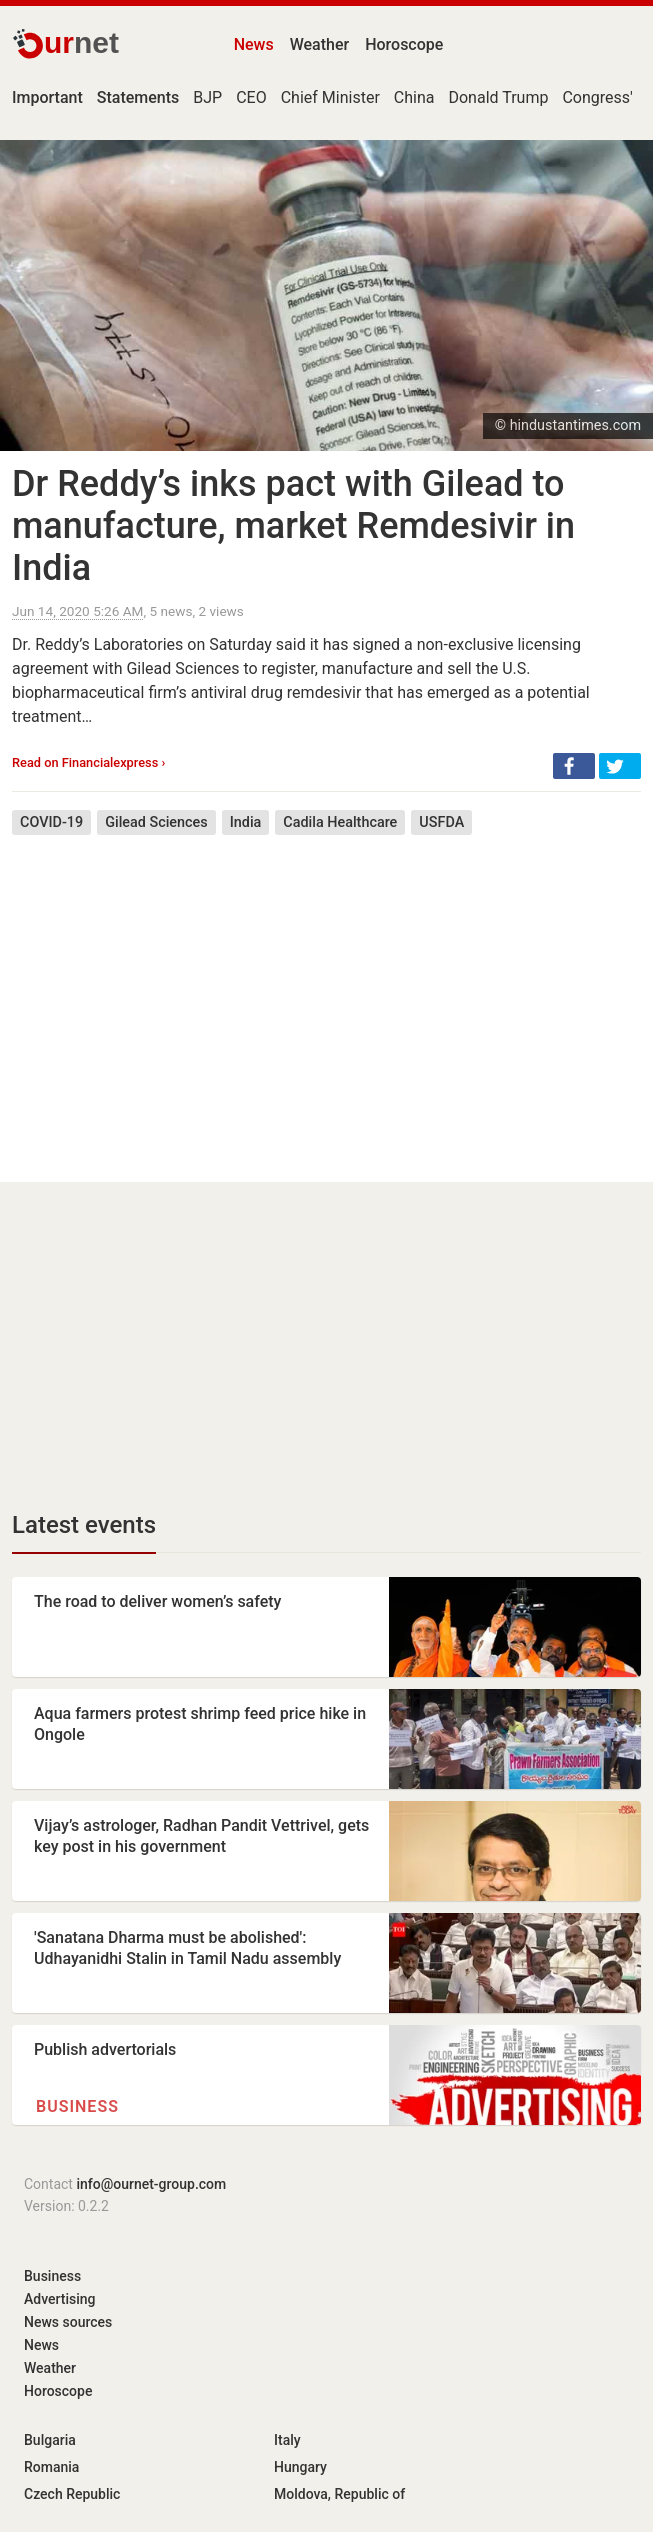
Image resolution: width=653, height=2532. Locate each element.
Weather (319, 44)
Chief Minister (330, 97)
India (246, 822)
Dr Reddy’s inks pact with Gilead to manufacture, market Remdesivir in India (293, 526)
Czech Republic (72, 2494)
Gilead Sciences (156, 822)
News (254, 44)
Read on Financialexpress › (88, 762)
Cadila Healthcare (340, 822)
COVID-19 (51, 822)
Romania (51, 2467)
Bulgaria (50, 2440)
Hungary (300, 2467)
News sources (68, 2322)
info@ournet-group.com (151, 2184)
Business (77, 2106)
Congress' (597, 97)
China (414, 97)
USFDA (441, 822)
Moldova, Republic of (339, 2494)
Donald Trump (498, 97)
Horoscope (404, 44)
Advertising (60, 2299)
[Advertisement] (326, 994)
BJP (207, 97)
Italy (287, 2440)
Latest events (84, 1525)
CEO (251, 97)
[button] (574, 766)
